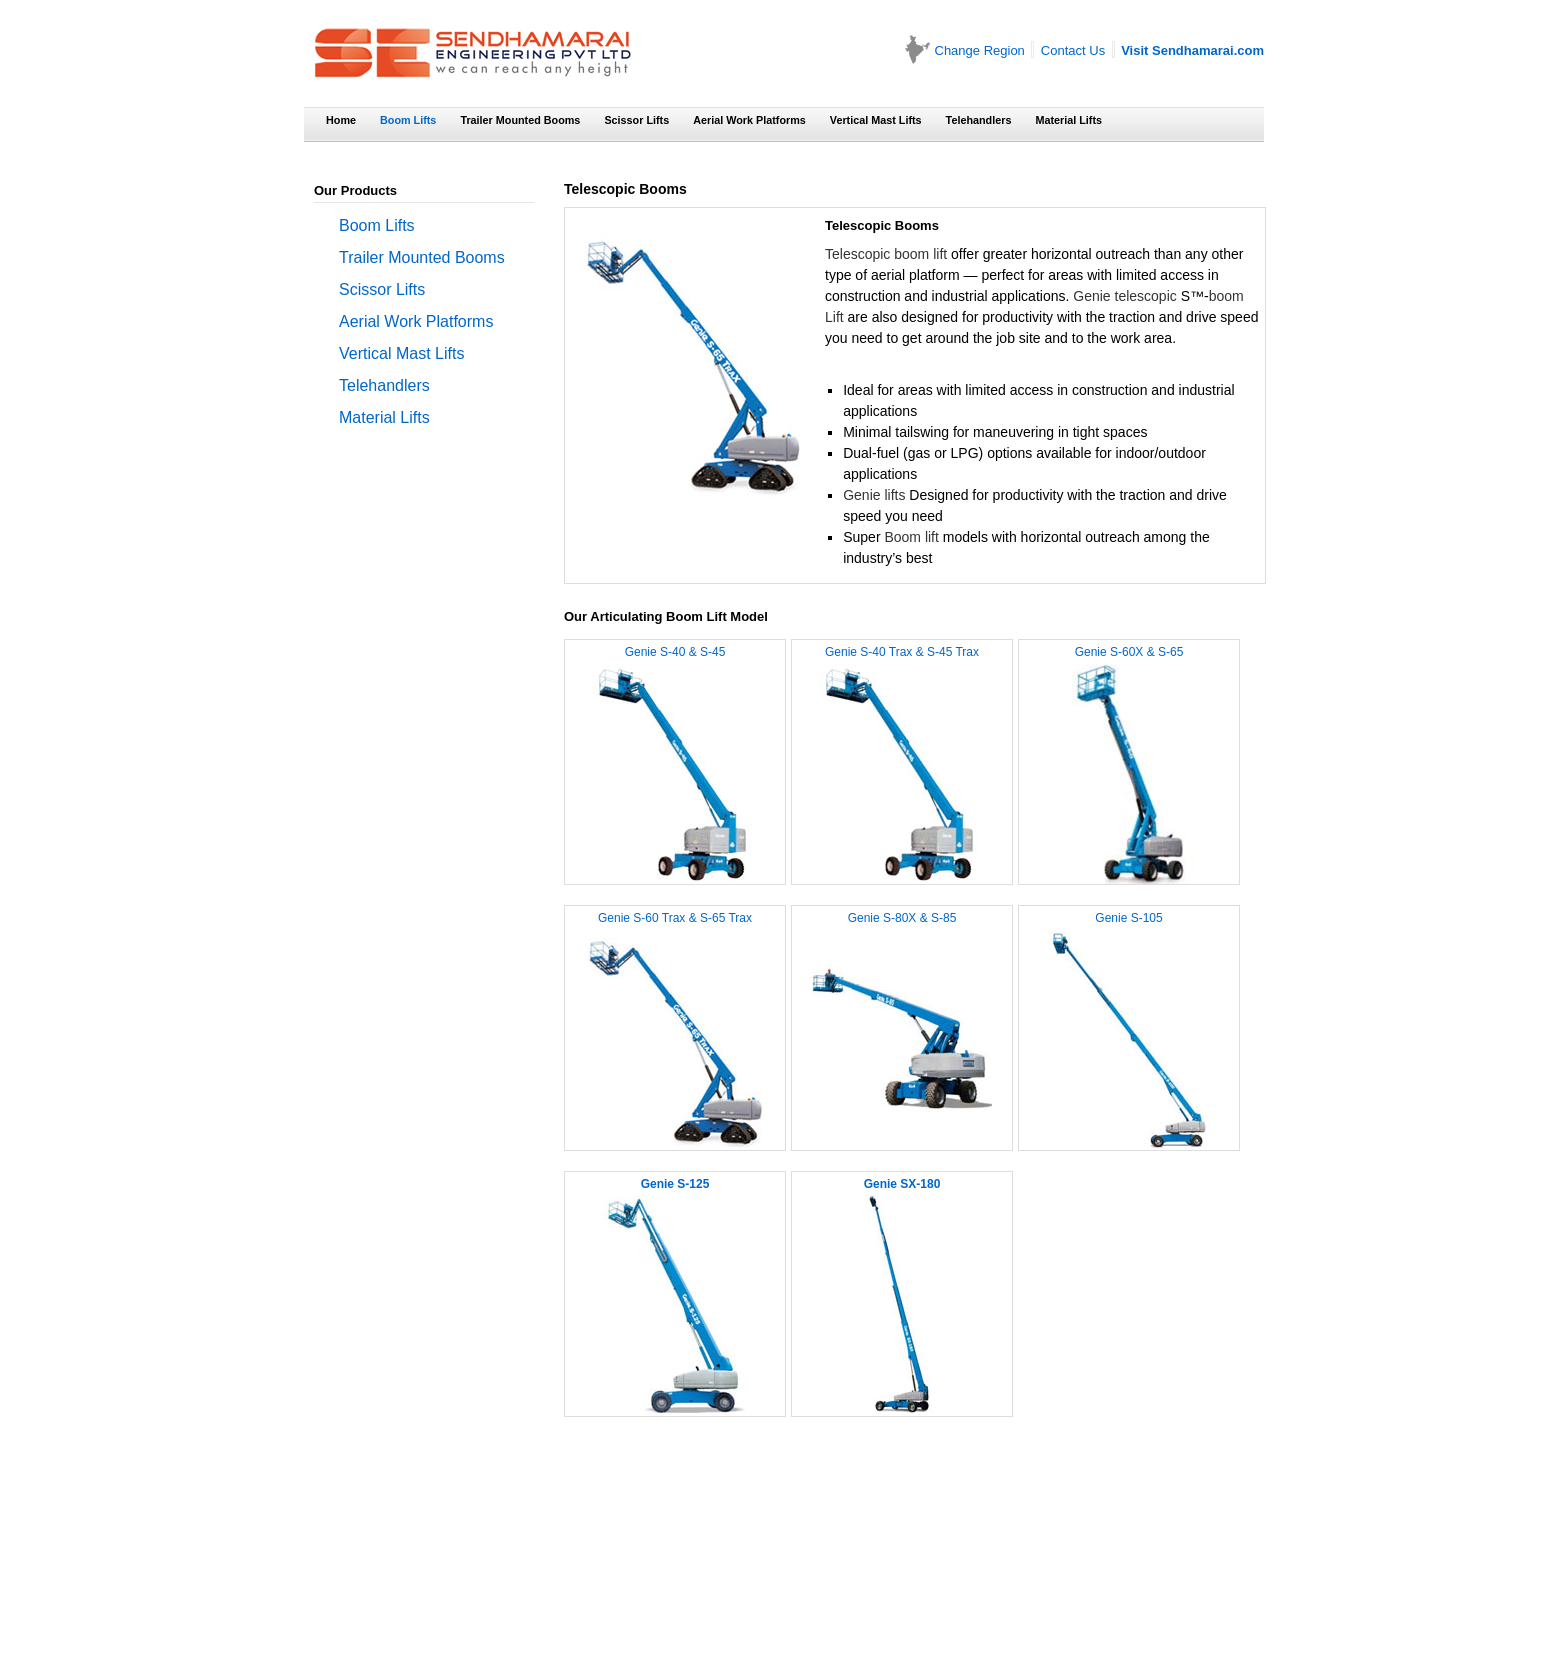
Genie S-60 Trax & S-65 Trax (675, 918)
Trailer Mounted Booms (520, 120)
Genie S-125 (675, 1184)
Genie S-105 (1128, 918)
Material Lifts (1068, 120)
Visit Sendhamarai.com (1192, 50)
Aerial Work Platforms (749, 120)
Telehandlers (979, 120)
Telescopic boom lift (886, 254)
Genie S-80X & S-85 (902, 918)
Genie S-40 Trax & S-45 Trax (902, 652)
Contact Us (1073, 50)
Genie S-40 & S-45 (675, 652)
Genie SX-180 (902, 1184)
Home (341, 120)
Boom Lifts (408, 120)
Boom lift (911, 537)
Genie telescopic (1125, 296)
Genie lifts (874, 495)
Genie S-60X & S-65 (1129, 652)
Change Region (980, 50)
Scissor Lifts (636, 120)
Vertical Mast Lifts (876, 120)
